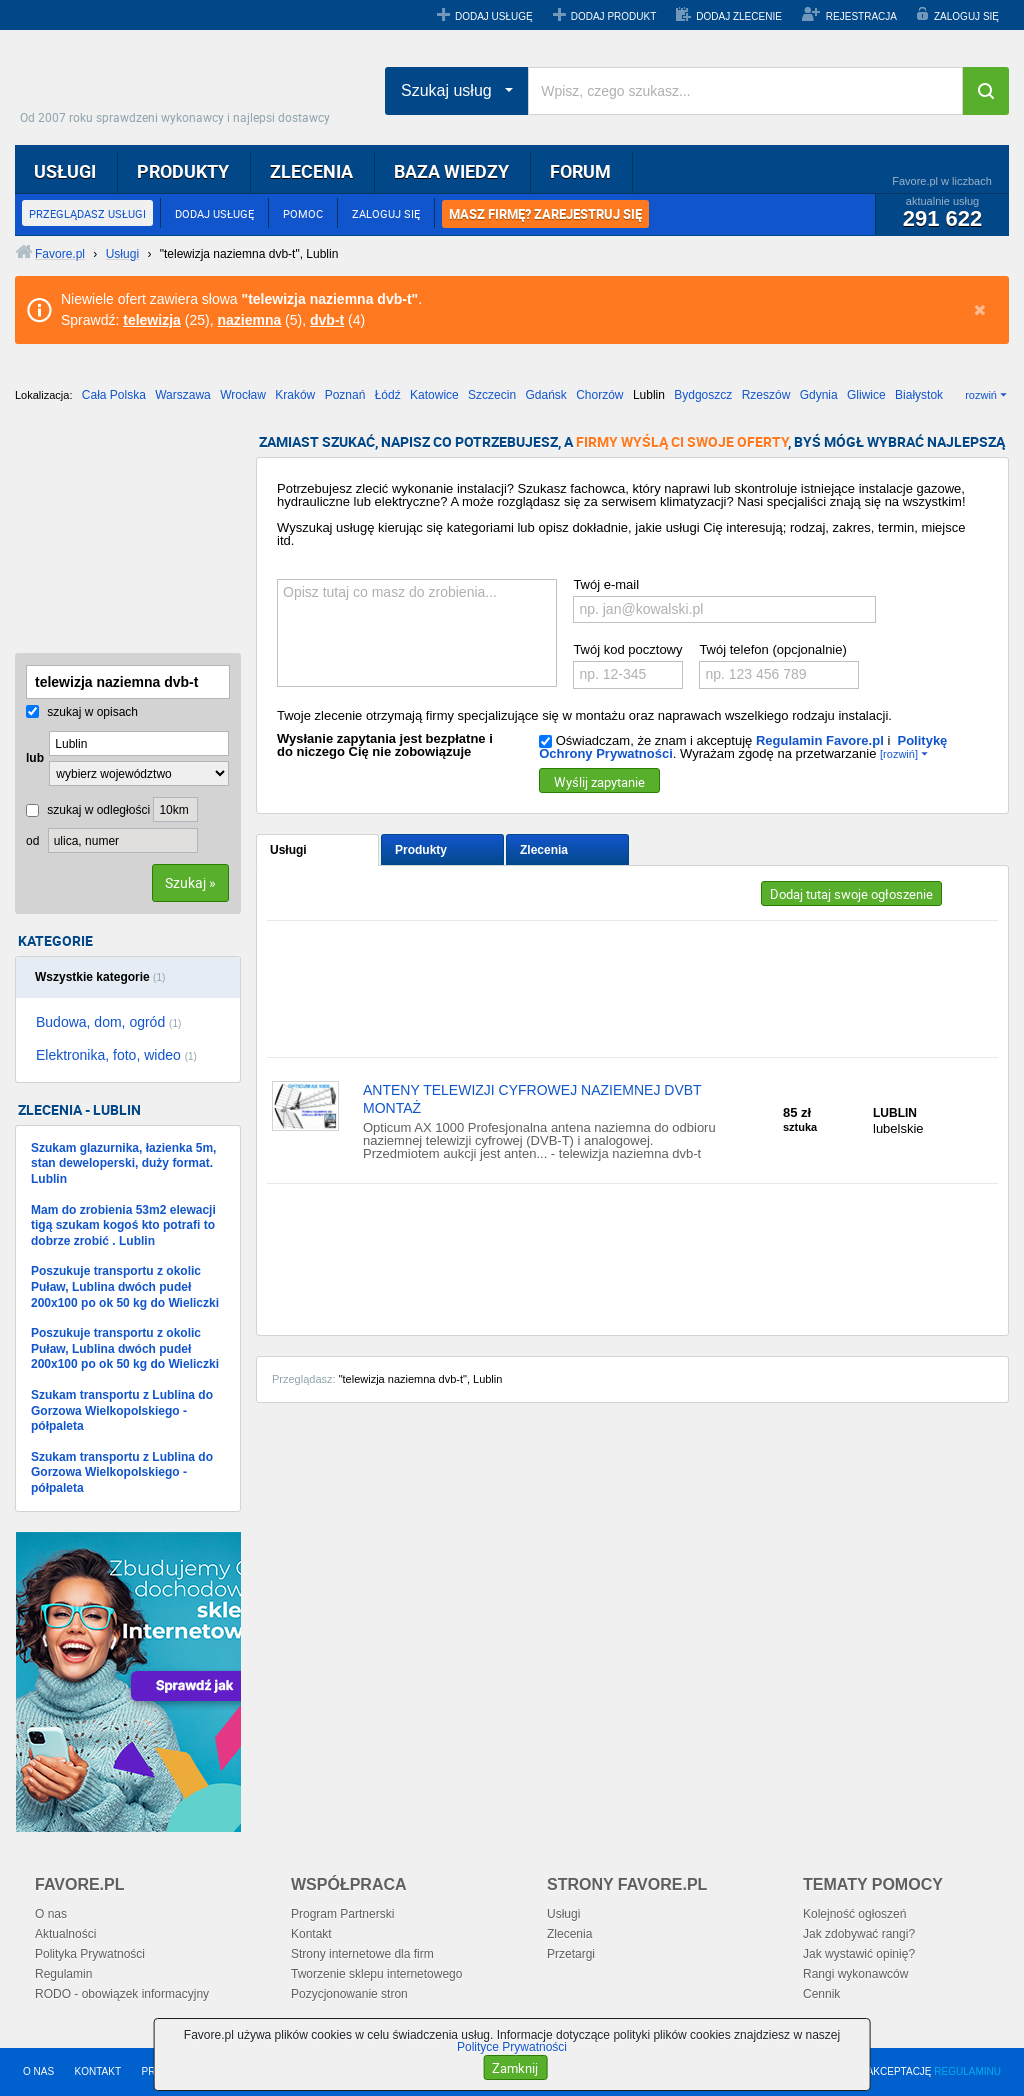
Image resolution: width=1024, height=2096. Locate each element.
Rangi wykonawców (855, 1974)
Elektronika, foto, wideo (116, 1055)
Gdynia (819, 395)
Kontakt (311, 1934)
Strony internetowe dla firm (362, 1954)
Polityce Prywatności (512, 2047)
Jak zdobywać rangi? (859, 1934)
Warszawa (183, 395)
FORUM (580, 171)
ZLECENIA (311, 171)
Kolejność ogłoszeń (854, 1914)
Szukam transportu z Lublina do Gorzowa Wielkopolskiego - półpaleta (122, 1410)
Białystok (919, 395)
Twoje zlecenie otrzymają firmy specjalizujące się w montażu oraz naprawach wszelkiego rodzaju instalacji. (584, 715)
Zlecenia (544, 850)
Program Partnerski (342, 1914)
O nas (51, 1914)
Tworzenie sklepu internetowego (376, 1974)
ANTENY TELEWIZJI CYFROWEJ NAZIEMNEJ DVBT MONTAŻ (532, 1099)
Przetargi (571, 1954)
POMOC (303, 213)
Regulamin (63, 1974)
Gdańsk (545, 395)
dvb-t (327, 320)
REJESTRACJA (861, 16)
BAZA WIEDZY (451, 171)
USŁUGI (65, 171)
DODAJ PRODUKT (614, 16)
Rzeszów (766, 395)
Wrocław (243, 395)
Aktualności (65, 1934)
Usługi (288, 850)
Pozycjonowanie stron (349, 1994)
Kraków (295, 395)
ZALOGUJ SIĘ (966, 16)
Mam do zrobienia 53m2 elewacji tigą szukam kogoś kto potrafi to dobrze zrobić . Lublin (123, 1225)
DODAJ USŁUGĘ (494, 16)
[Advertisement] (115, 535)
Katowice (434, 395)
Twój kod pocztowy (627, 649)
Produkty (421, 850)
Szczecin (492, 395)
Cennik (821, 1994)
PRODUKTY (183, 171)
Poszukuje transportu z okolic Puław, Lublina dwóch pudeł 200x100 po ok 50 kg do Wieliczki (125, 1286)
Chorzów (599, 395)
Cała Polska (114, 395)
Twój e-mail (606, 584)
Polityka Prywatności (90, 1954)
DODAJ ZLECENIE (739, 16)
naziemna (249, 320)
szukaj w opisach (82, 712)
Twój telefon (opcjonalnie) (772, 649)
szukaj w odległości (88, 810)
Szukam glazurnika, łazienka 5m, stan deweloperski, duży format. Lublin (123, 1163)
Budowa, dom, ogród (108, 1022)
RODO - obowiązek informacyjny (122, 1994)
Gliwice (866, 395)
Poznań (345, 395)
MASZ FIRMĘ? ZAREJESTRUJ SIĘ (545, 214)
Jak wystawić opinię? (859, 1954)
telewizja (152, 320)
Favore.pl (180, 85)
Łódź (388, 395)
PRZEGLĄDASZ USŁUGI (87, 213)
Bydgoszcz (703, 395)
